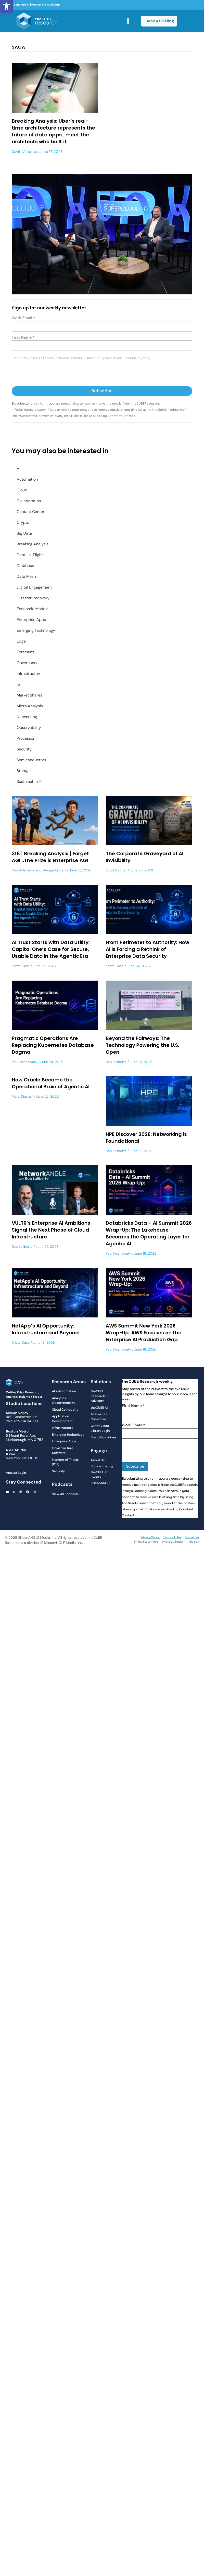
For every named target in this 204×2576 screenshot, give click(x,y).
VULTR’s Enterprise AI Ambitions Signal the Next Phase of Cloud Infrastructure (51, 1230)
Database (25, 565)
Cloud (22, 490)
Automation (27, 479)
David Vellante (24, 151)
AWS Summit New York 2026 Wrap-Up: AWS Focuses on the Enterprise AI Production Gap (143, 1332)
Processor (26, 738)
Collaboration (29, 500)
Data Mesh (26, 576)
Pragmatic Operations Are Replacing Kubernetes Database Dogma (53, 1045)
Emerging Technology (36, 630)
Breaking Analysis (33, 544)
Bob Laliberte (116, 1062)
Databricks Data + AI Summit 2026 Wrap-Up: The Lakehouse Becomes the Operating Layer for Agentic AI (149, 1233)
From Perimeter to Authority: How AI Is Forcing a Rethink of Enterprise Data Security (147, 949)
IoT (19, 684)
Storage (24, 770)
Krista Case (21, 966)
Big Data (24, 533)
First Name (23, 337)
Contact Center (30, 511)
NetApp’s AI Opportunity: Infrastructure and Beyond (45, 1329)
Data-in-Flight (30, 554)
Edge (21, 641)
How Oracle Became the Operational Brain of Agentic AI (50, 1083)
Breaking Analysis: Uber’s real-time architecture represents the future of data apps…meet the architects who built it (53, 131)
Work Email (23, 318)
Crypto (23, 522)
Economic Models (32, 608)
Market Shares (29, 695)
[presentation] (49, 374)
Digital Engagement (34, 587)
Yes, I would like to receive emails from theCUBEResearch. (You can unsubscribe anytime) (83, 358)
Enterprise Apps (31, 619)
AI (18, 468)
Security (24, 749)
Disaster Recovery (33, 598)
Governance (27, 662)
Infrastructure (29, 673)
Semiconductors (31, 759)
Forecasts (26, 652)
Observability (29, 727)
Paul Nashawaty (24, 1062)
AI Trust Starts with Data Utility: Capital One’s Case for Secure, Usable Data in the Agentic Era (51, 949)
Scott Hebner (116, 870)
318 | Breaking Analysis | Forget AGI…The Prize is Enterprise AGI (50, 857)
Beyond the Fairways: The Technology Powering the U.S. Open (142, 1045)
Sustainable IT (29, 781)
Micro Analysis (30, 706)
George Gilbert (54, 870)
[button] (6, 6)
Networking (27, 716)
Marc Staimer (22, 1096)
